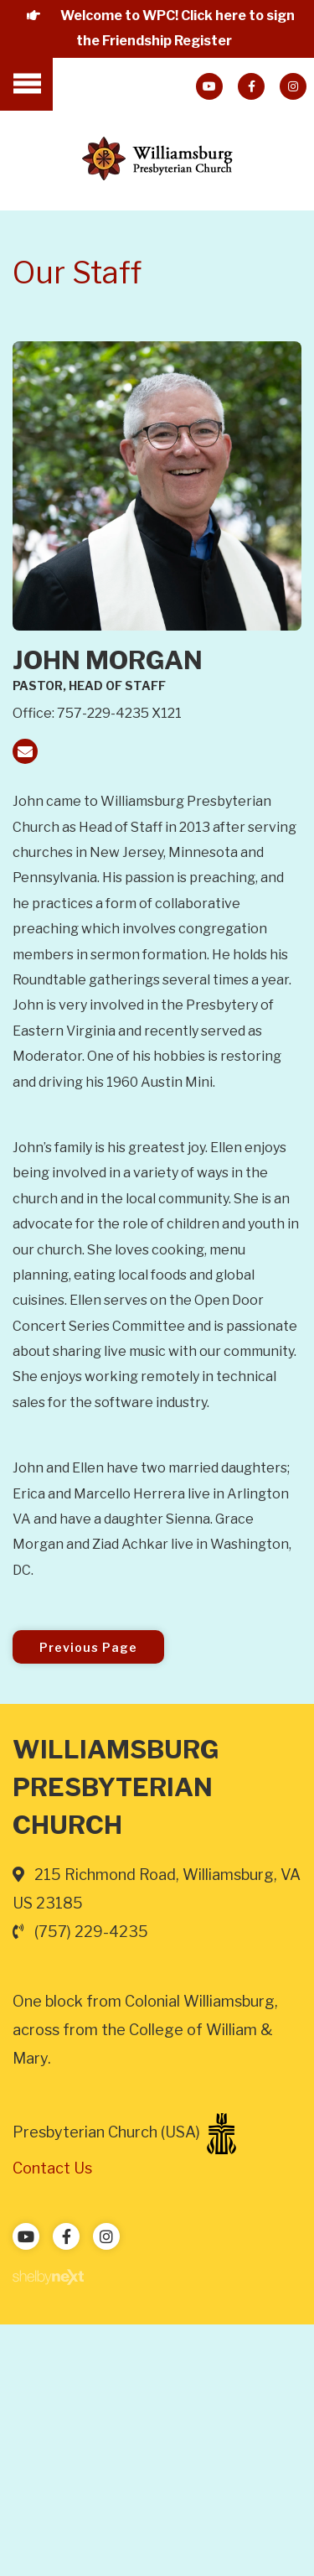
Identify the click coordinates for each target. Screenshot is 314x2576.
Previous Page (88, 1647)
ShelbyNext (48, 2277)
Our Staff (77, 272)
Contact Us (52, 2168)
